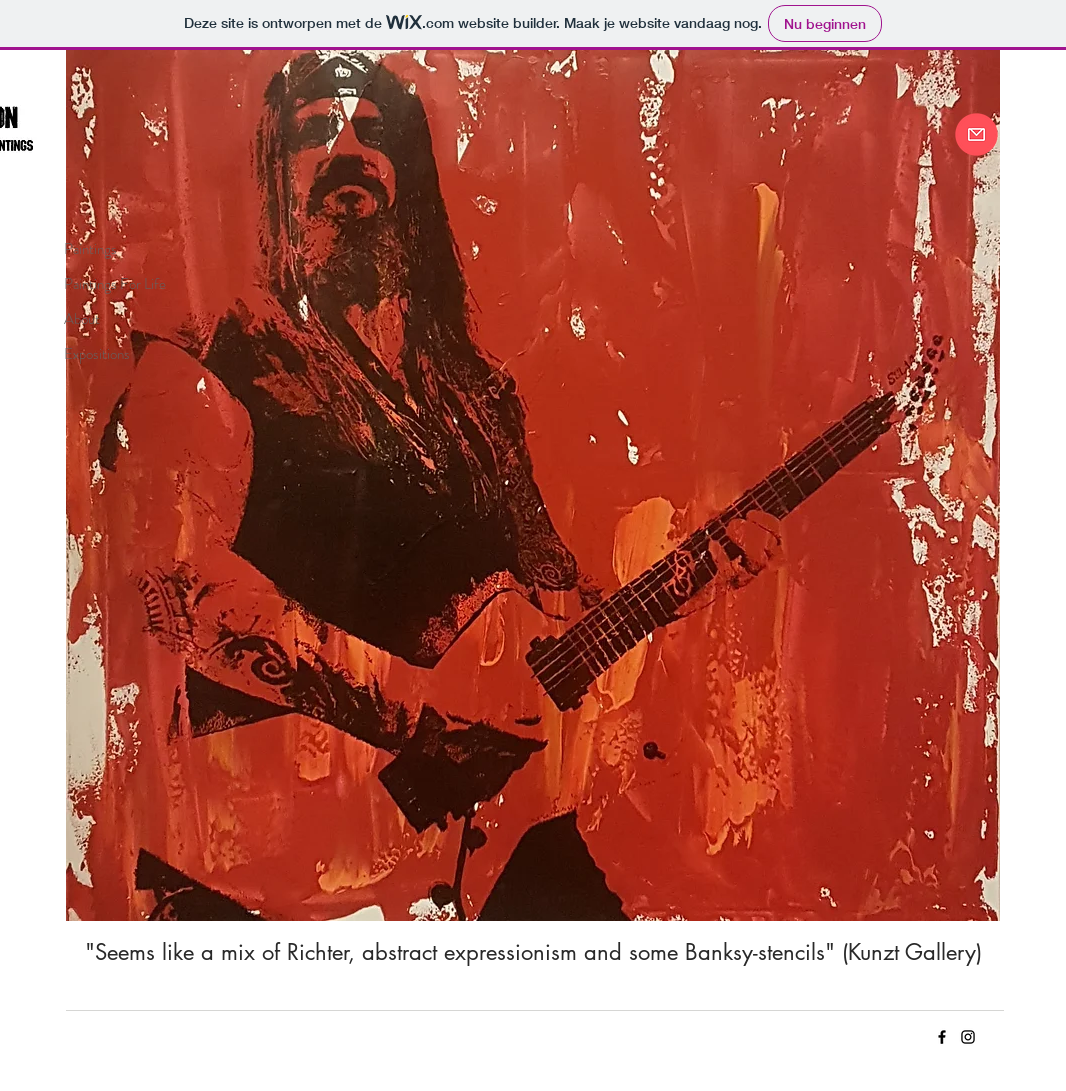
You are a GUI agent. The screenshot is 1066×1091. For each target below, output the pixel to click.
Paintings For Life (115, 284)
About (82, 319)
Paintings (90, 249)
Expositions (97, 354)
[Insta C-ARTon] (968, 1037)
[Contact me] (976, 134)
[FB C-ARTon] (942, 1037)
